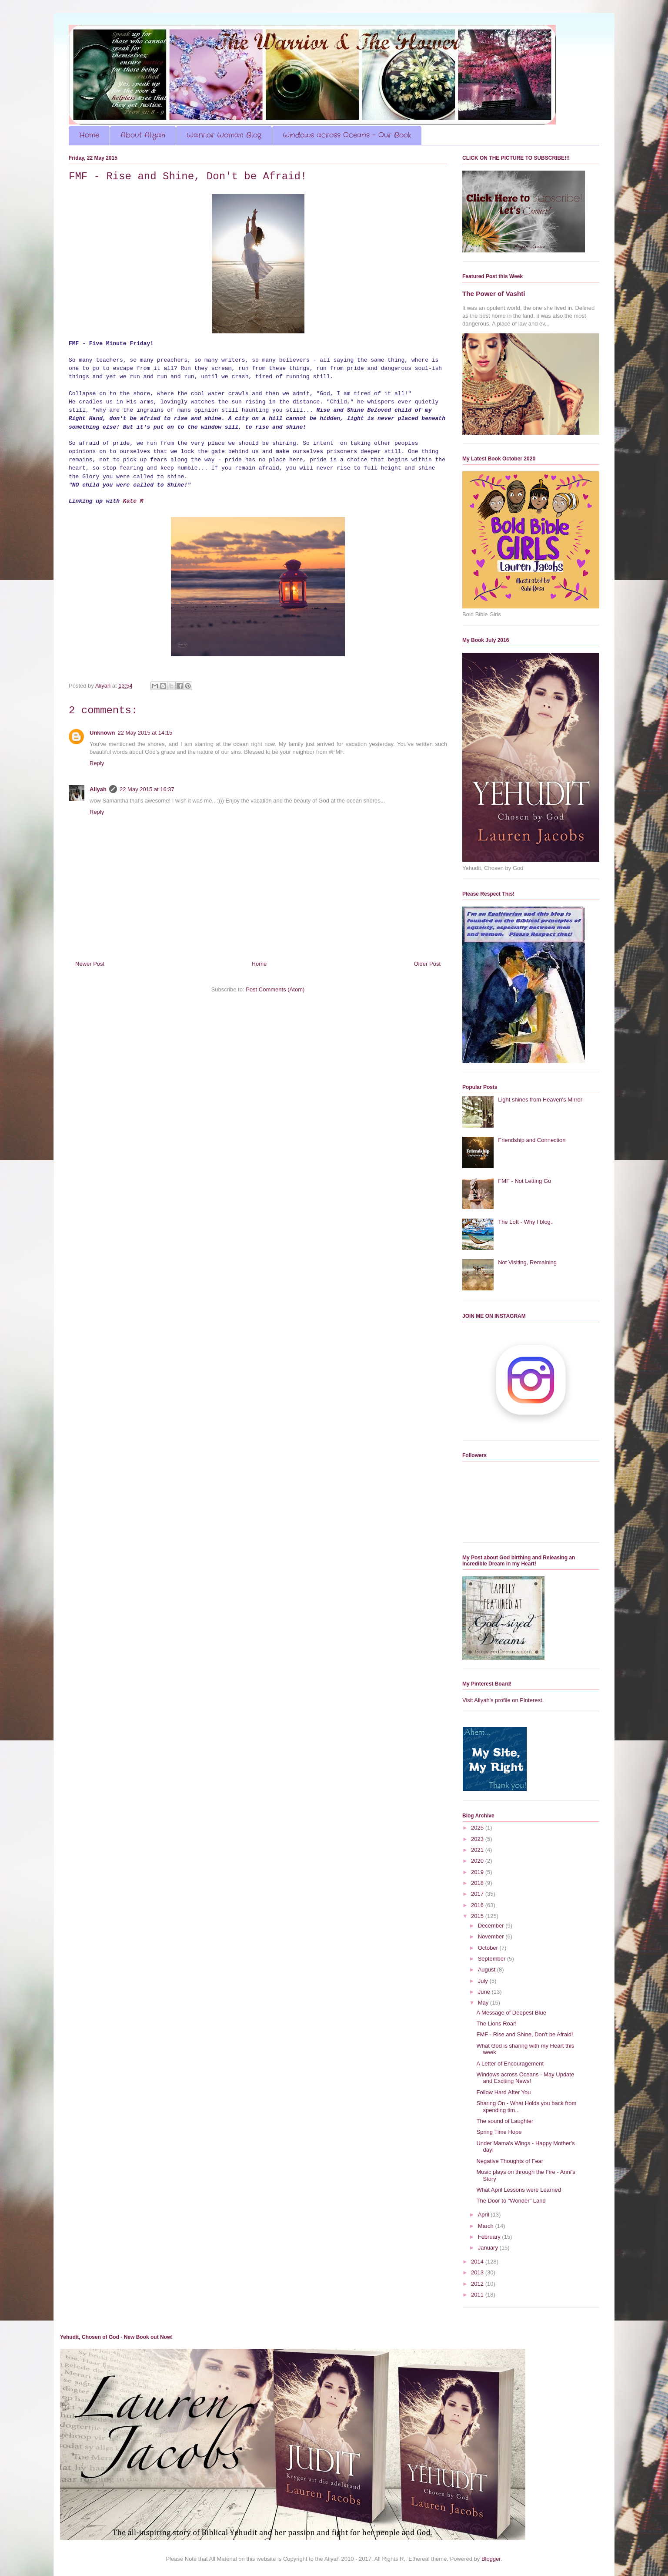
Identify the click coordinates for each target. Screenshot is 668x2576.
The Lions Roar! (496, 2023)
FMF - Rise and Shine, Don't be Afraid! (524, 2034)
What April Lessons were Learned (518, 2189)
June (485, 1991)
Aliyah (98, 789)
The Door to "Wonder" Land (510, 2200)
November (492, 1936)
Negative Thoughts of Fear (509, 2161)
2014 (478, 2261)
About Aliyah (142, 135)
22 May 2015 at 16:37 (147, 789)
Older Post (427, 964)
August (487, 1969)
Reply (97, 763)
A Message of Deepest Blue (511, 2012)
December (492, 1925)
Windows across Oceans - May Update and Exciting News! (525, 2078)
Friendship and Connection (531, 1140)
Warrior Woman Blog (224, 135)
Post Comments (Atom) (275, 989)
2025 (478, 1827)
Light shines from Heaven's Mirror (540, 1099)
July (484, 1981)
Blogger (491, 2559)
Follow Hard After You (503, 2092)
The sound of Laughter (504, 2121)
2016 (478, 1905)
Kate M (133, 501)
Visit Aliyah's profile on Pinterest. (503, 1700)
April (484, 2214)
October (489, 1948)
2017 (478, 1894)
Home (89, 135)
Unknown (102, 732)
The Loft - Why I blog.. (526, 1222)
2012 (478, 2283)
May (484, 2002)
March (486, 2226)
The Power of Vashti (493, 293)
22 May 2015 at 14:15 (145, 732)
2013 (478, 2272)
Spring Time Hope (498, 2132)
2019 (478, 1872)
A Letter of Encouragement (510, 2063)
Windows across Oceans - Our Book (347, 135)
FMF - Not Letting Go (524, 1181)
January (489, 2247)
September (492, 1958)
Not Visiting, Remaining (527, 1262)
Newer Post (89, 964)
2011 (478, 2294)
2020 (478, 1860)
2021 (478, 1850)
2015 (478, 1916)
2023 (478, 1839)
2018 (478, 1883)
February (490, 2236)
